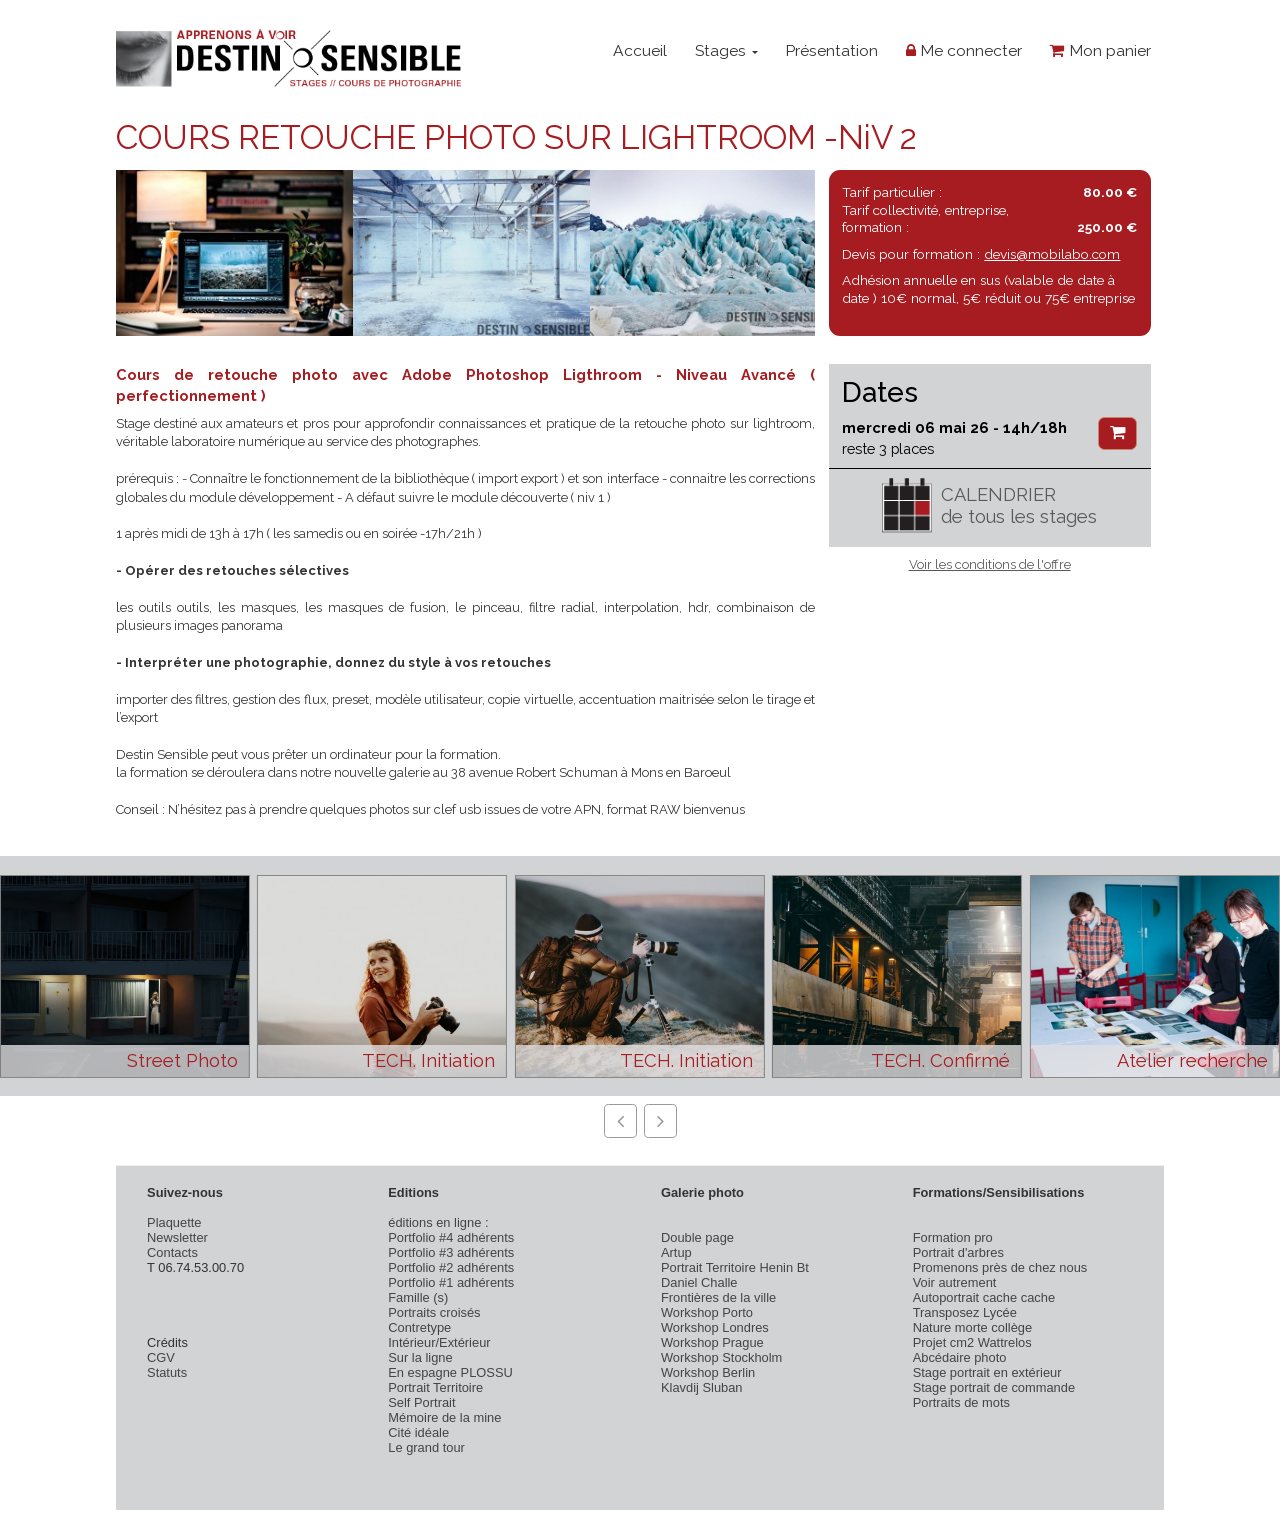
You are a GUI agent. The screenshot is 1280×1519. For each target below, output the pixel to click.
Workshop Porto (707, 1312)
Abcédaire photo (960, 1357)
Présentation (831, 50)
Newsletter (177, 1237)
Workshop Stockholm (721, 1357)
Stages (726, 50)
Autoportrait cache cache (984, 1297)
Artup (676, 1252)
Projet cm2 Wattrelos (972, 1342)
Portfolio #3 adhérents (451, 1252)
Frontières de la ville (718, 1297)
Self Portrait (421, 1402)
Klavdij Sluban (702, 1387)
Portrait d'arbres (958, 1252)
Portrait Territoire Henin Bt (735, 1267)
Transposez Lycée (965, 1312)
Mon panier (1100, 50)
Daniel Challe (699, 1282)
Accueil (640, 50)
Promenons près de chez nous (1000, 1267)
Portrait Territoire (435, 1387)
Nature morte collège (973, 1327)
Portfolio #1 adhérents (451, 1282)
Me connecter (964, 50)
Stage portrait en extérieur (987, 1372)
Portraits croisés (434, 1312)
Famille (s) (418, 1297)
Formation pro (953, 1237)
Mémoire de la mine (444, 1417)
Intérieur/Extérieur (439, 1342)
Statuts (167, 1372)
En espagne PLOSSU (450, 1372)
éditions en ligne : (438, 1222)
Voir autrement (955, 1282)
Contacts (172, 1252)
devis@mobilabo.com (1052, 254)
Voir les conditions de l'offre (990, 564)
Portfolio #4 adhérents (451, 1237)
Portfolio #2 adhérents (451, 1267)
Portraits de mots (961, 1402)
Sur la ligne (420, 1357)
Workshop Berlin (708, 1372)
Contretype (419, 1327)
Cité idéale (418, 1432)
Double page (697, 1237)
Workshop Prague (712, 1342)
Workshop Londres (715, 1327)
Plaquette (174, 1222)
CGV (161, 1357)
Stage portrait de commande (994, 1387)
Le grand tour (426, 1447)
